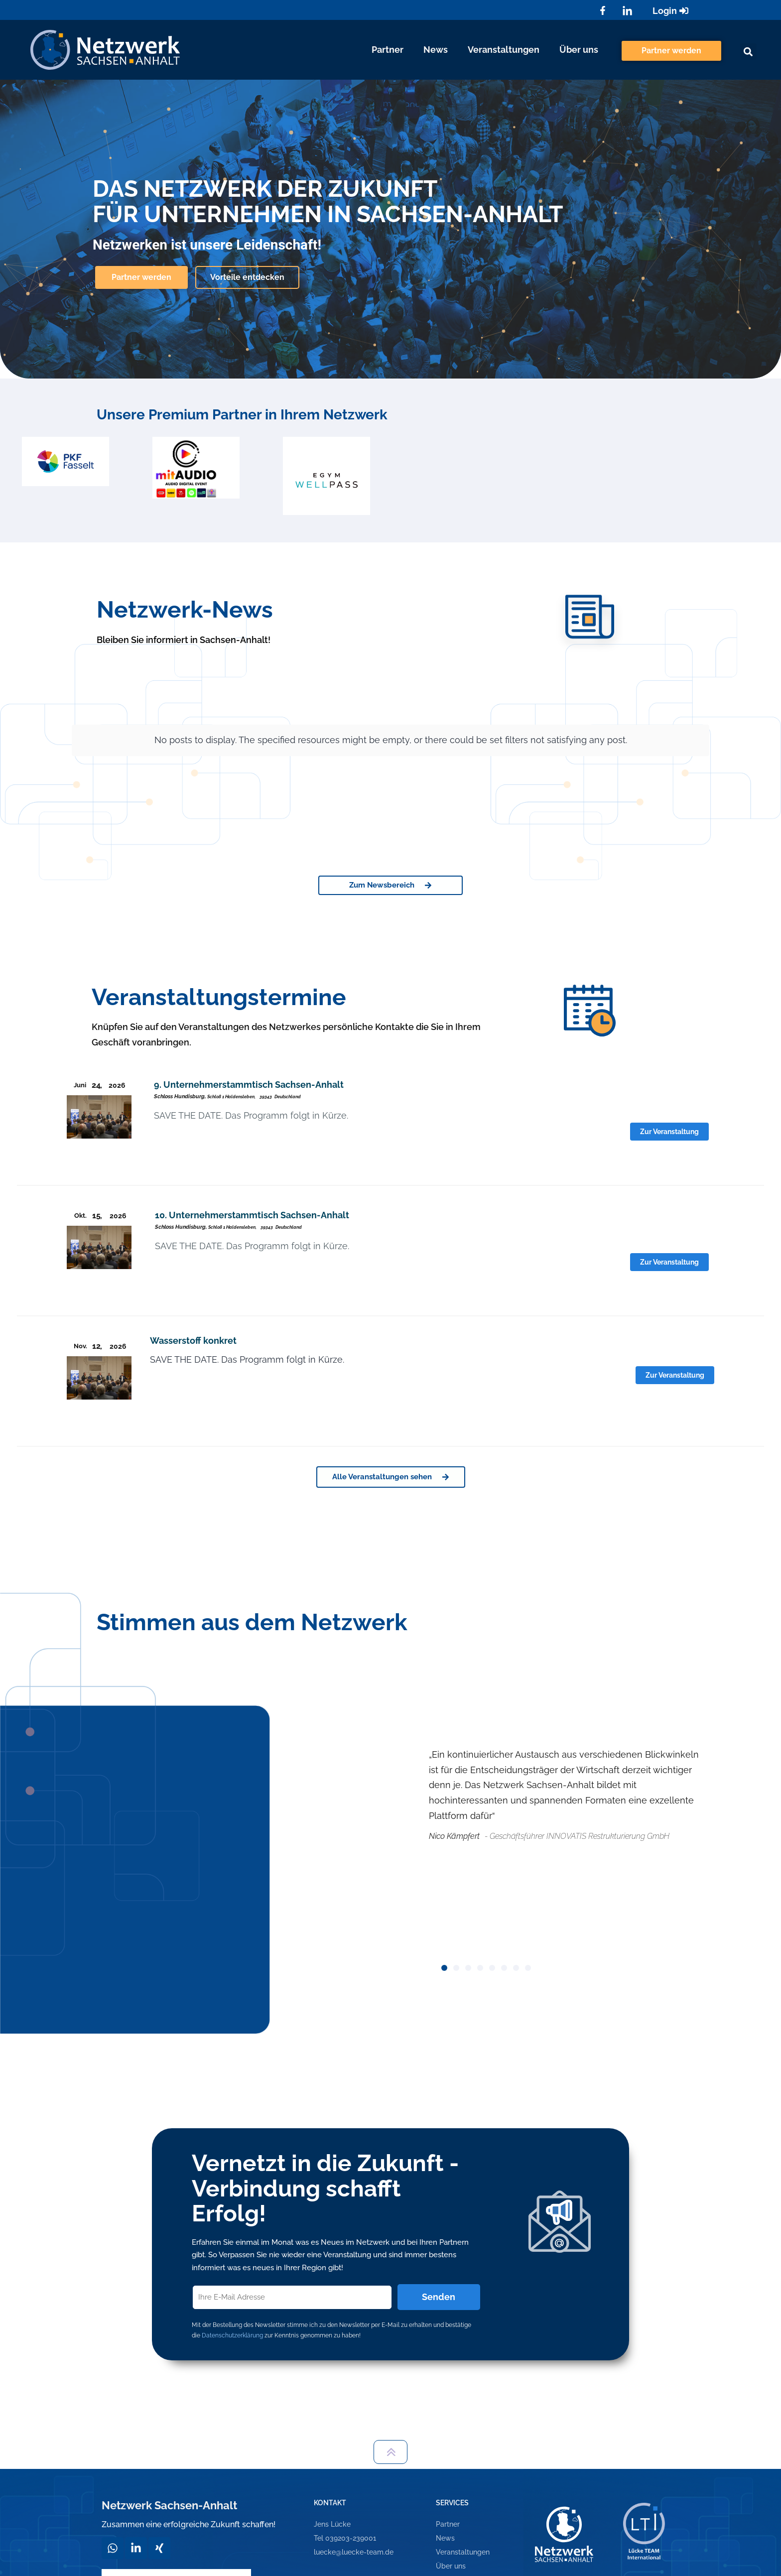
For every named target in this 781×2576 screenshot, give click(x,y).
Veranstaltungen (503, 49)
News (435, 49)
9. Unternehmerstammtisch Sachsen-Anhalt (249, 1084)
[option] (65, 461)
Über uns (578, 49)
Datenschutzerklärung (231, 2335)
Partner (387, 49)
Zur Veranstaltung (669, 1132)
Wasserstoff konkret (193, 1340)
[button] (748, 51)
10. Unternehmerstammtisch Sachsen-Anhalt (252, 1215)
